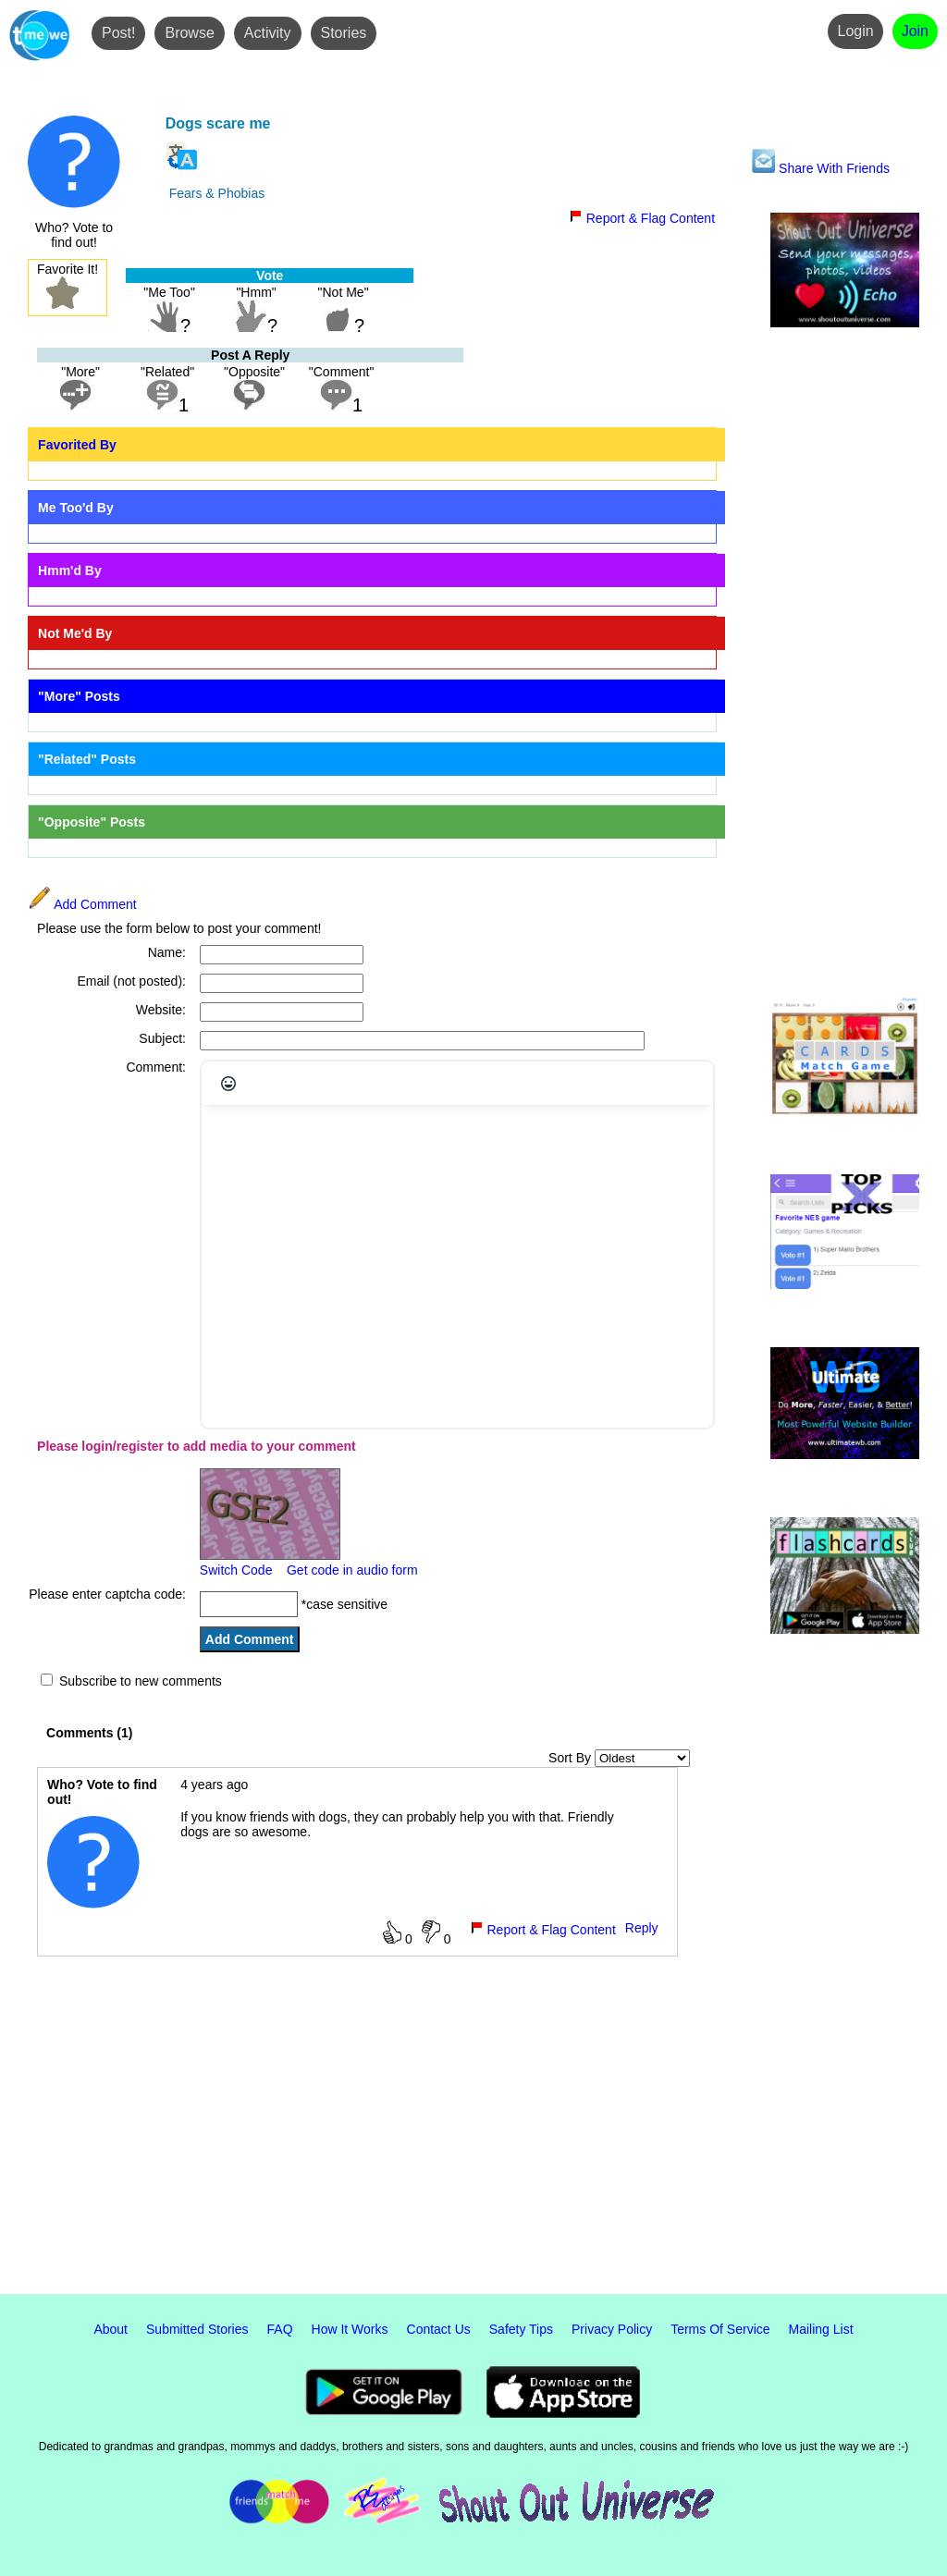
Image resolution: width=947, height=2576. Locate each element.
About (110, 2329)
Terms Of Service (719, 2329)
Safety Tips (521, 2329)
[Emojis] (228, 1084)
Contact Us (439, 2329)
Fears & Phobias (217, 193)
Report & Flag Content (642, 218)
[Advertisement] (844, 663)
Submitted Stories (197, 2329)
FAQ (280, 2329)
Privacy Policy (612, 2329)
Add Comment (82, 904)
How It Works (350, 2329)
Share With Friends (821, 168)
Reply (641, 1927)
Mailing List (821, 2329)
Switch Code (236, 1570)
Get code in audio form (352, 1570)
